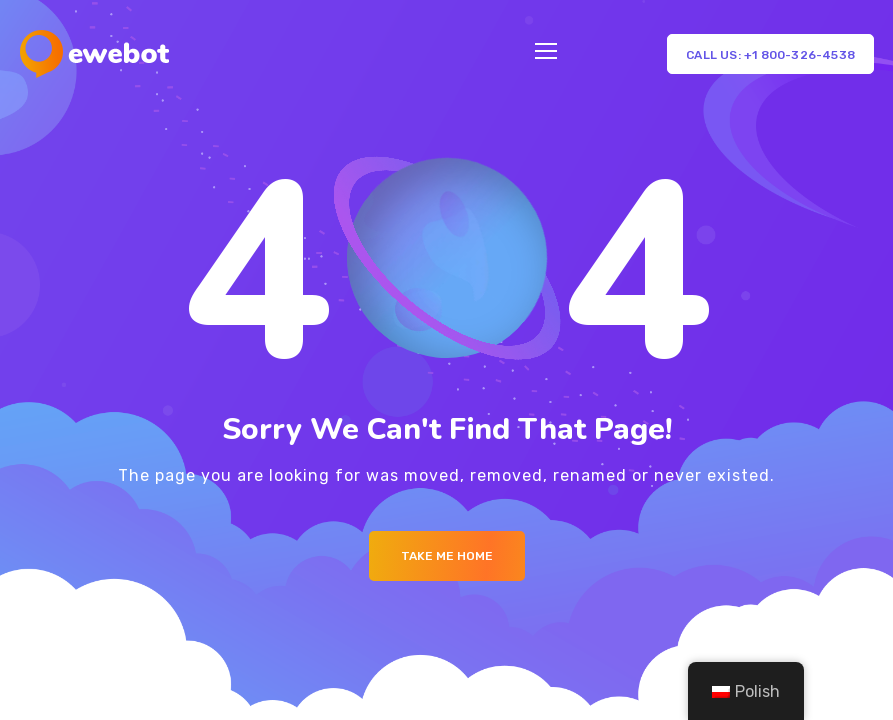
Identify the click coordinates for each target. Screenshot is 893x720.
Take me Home (447, 556)
